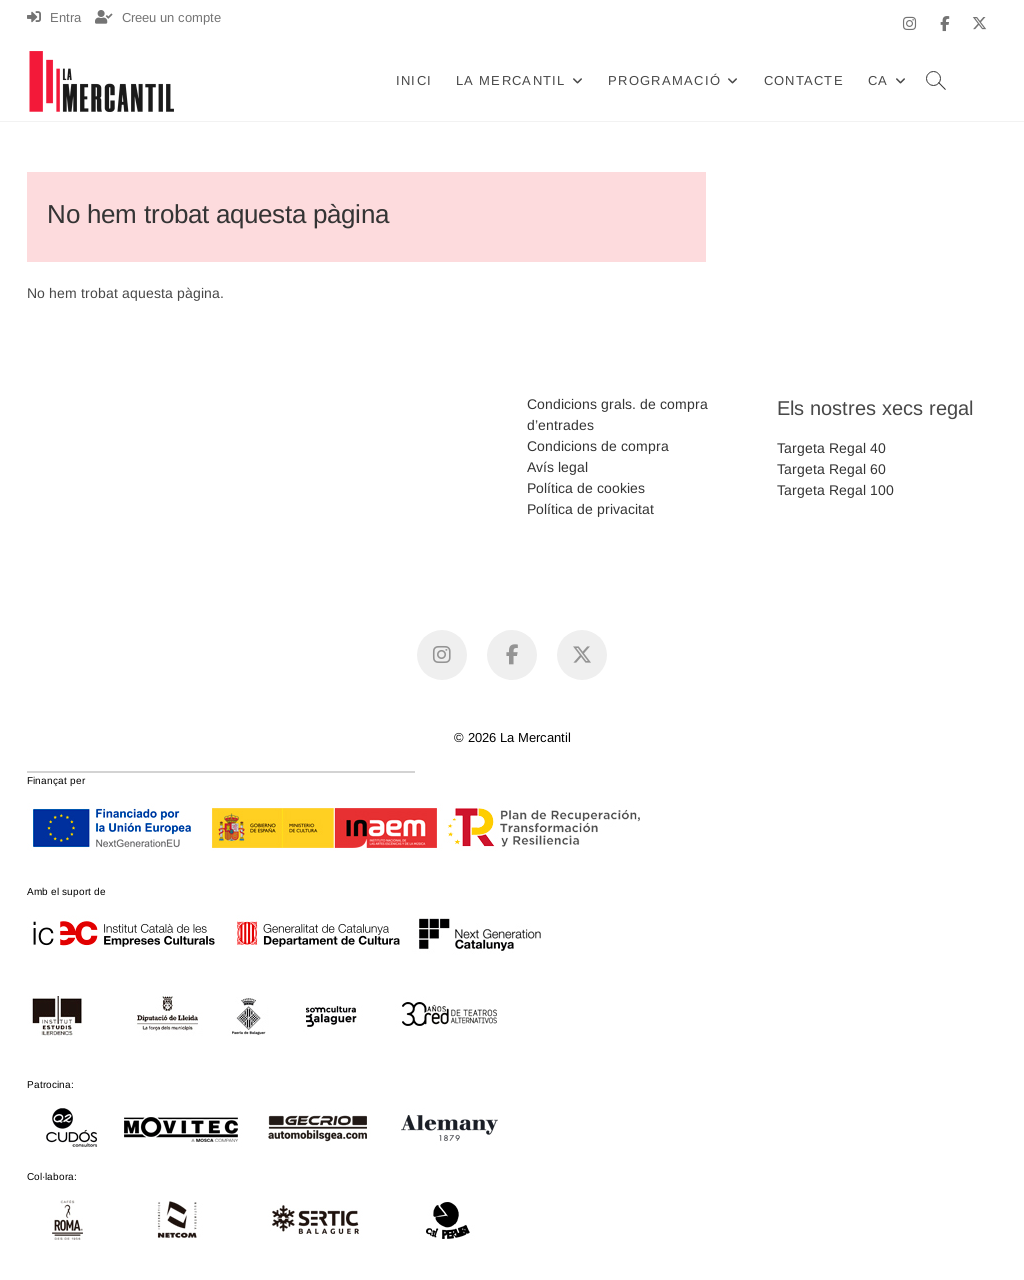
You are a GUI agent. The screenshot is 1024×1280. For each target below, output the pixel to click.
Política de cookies (586, 488)
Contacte (804, 80)
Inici (414, 80)
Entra (54, 17)
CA (878, 80)
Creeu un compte (158, 17)
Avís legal (557, 467)
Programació (664, 80)
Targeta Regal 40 (831, 448)
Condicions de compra (598, 446)
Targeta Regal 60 (831, 469)
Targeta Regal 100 (835, 490)
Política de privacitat (590, 509)
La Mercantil (511, 80)
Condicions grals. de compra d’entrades (617, 414)
